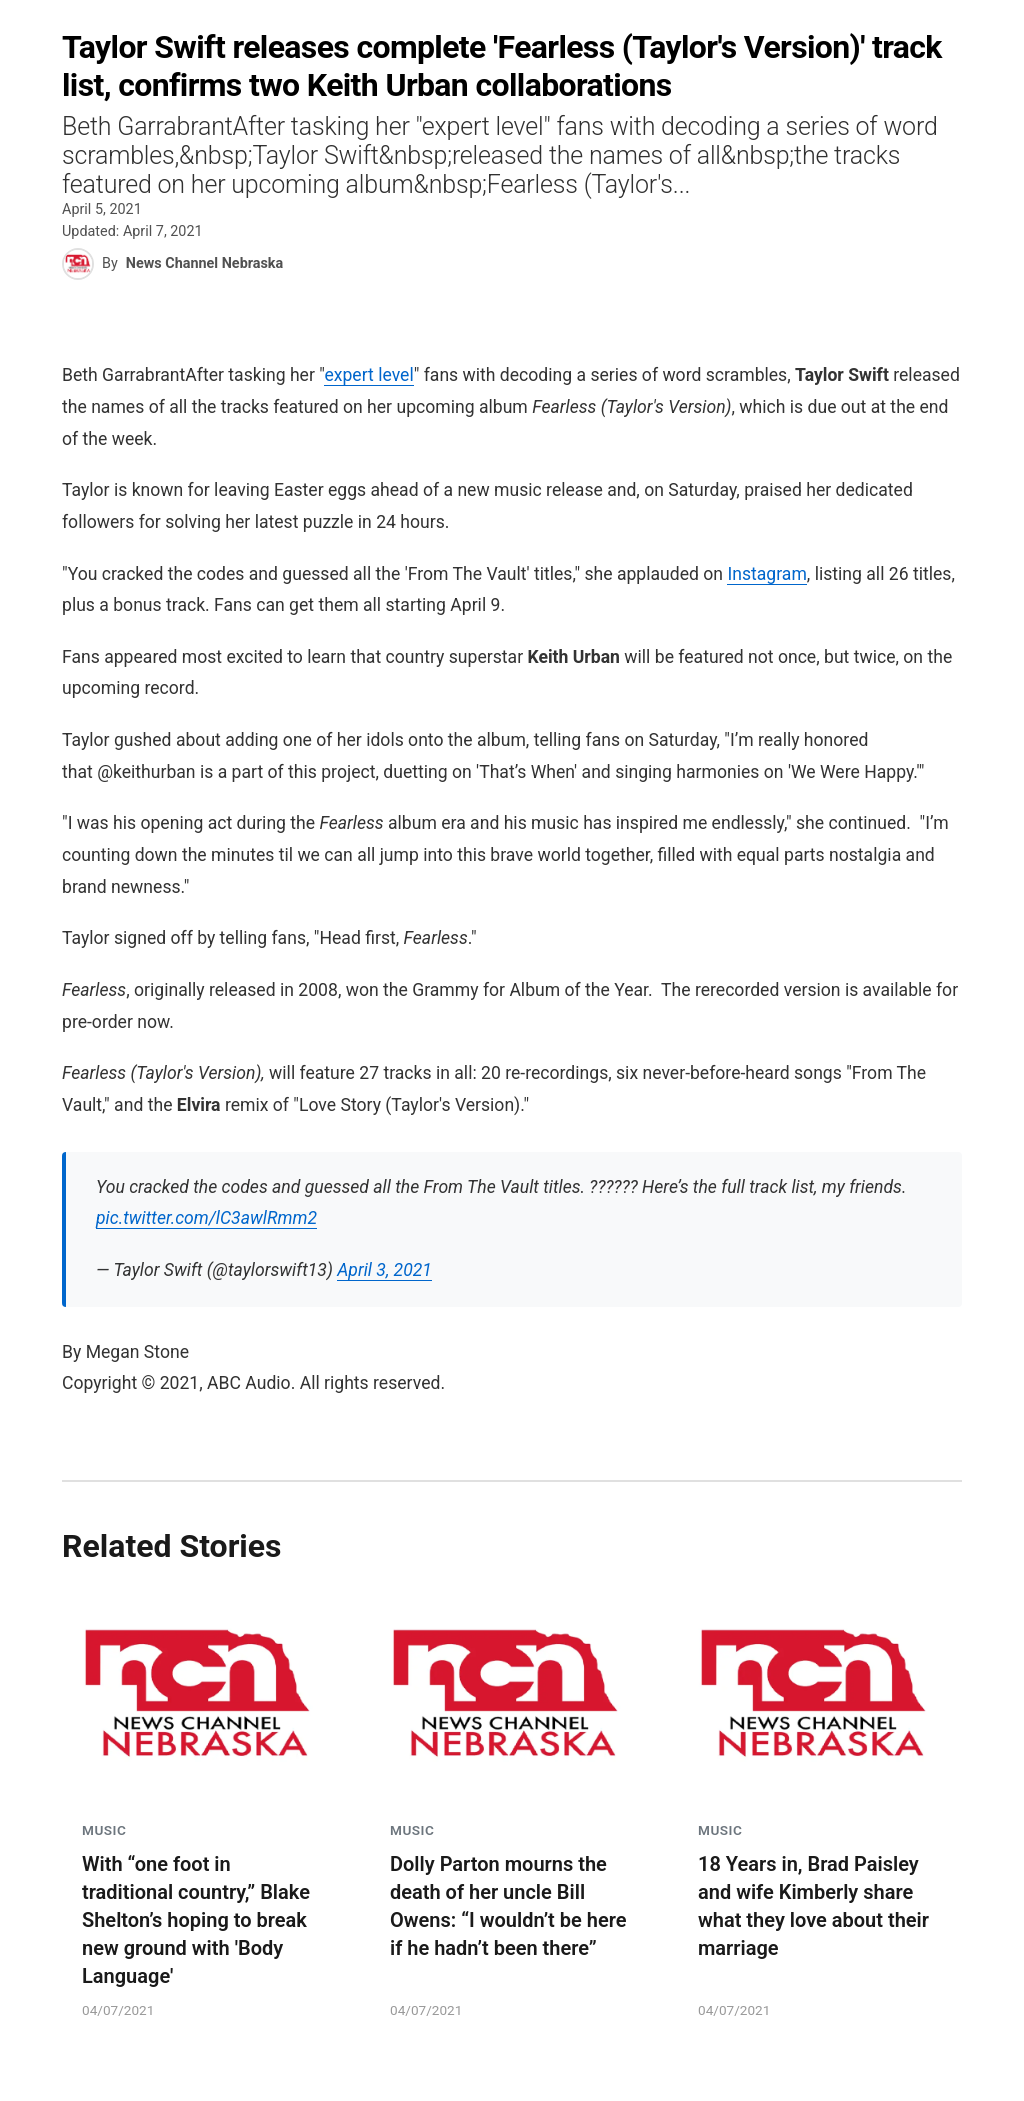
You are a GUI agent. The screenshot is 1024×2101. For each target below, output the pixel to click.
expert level (368, 375)
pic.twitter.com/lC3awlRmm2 (206, 1218)
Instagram (766, 574)
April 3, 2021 (384, 1270)
